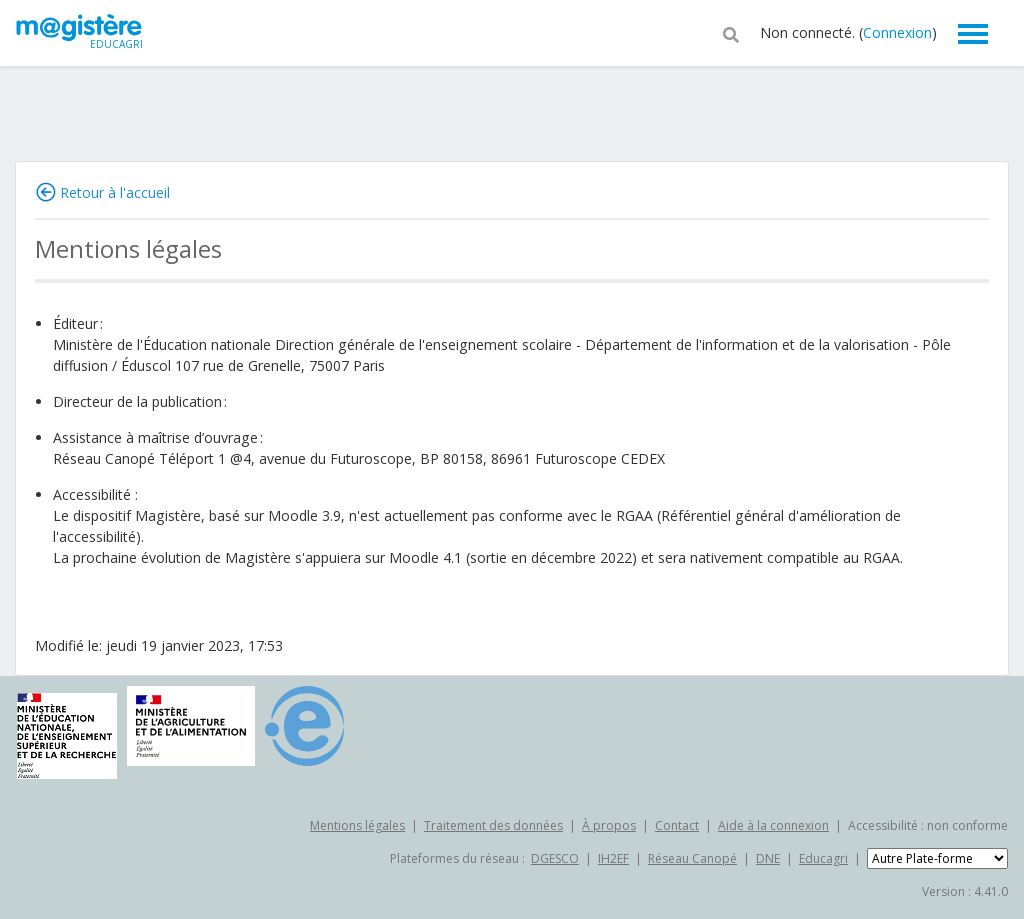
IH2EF (613, 858)
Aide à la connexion (773, 825)
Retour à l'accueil (115, 192)
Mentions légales (357, 825)
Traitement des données (493, 825)
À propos (609, 825)
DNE (768, 858)
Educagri (823, 858)
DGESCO (555, 858)
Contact (677, 825)
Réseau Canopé (692, 858)
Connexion (897, 32)
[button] (731, 33)
